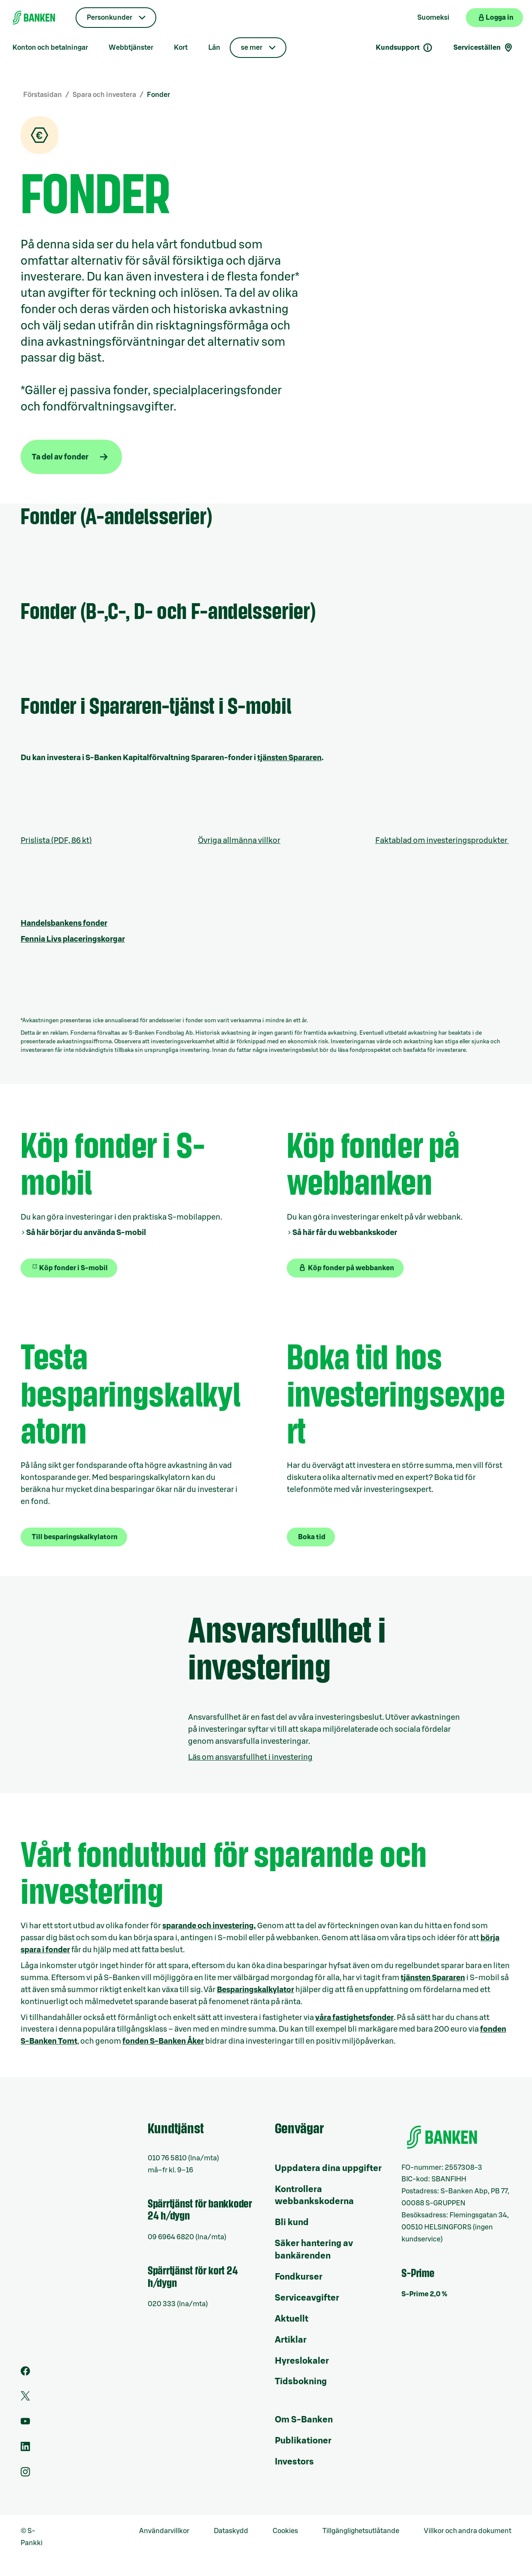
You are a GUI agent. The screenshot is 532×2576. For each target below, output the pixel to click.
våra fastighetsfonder (354, 2017)
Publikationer (303, 2441)
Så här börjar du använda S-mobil (86, 1232)
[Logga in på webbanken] (494, 17)
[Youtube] (25, 2423)
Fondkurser (298, 2277)
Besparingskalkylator (255, 1989)
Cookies (285, 2531)
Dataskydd (231, 2531)
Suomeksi (433, 17)
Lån (214, 47)
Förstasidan (42, 94)
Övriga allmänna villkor (239, 840)
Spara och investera (104, 94)
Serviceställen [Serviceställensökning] (483, 47)
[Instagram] (25, 2474)
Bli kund (292, 2222)
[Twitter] (25, 2398)
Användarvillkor (164, 2531)
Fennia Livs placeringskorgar (73, 939)
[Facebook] (25, 2373)
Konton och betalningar (50, 47)
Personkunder (109, 17)
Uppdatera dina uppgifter (328, 2168)
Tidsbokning (301, 2381)
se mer (251, 47)
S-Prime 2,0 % (424, 2294)
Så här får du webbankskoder (344, 1232)
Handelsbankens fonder (64, 923)
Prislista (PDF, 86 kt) (56, 840)
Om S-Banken (304, 2420)
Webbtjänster (131, 47)
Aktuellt (291, 2319)
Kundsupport (404, 47)
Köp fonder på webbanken (346, 1267)
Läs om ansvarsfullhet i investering (250, 1757)
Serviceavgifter (307, 2298)
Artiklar (291, 2340)
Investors (294, 2462)
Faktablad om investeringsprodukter (442, 840)
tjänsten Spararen (289, 757)
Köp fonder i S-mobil (73, 1268)
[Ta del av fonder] (71, 457)
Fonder (158, 94)
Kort (181, 47)
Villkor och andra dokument (467, 2531)
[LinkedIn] (25, 2449)
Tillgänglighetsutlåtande (360, 2531)
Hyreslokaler (302, 2361)
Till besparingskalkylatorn (75, 1537)
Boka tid (311, 1537)
